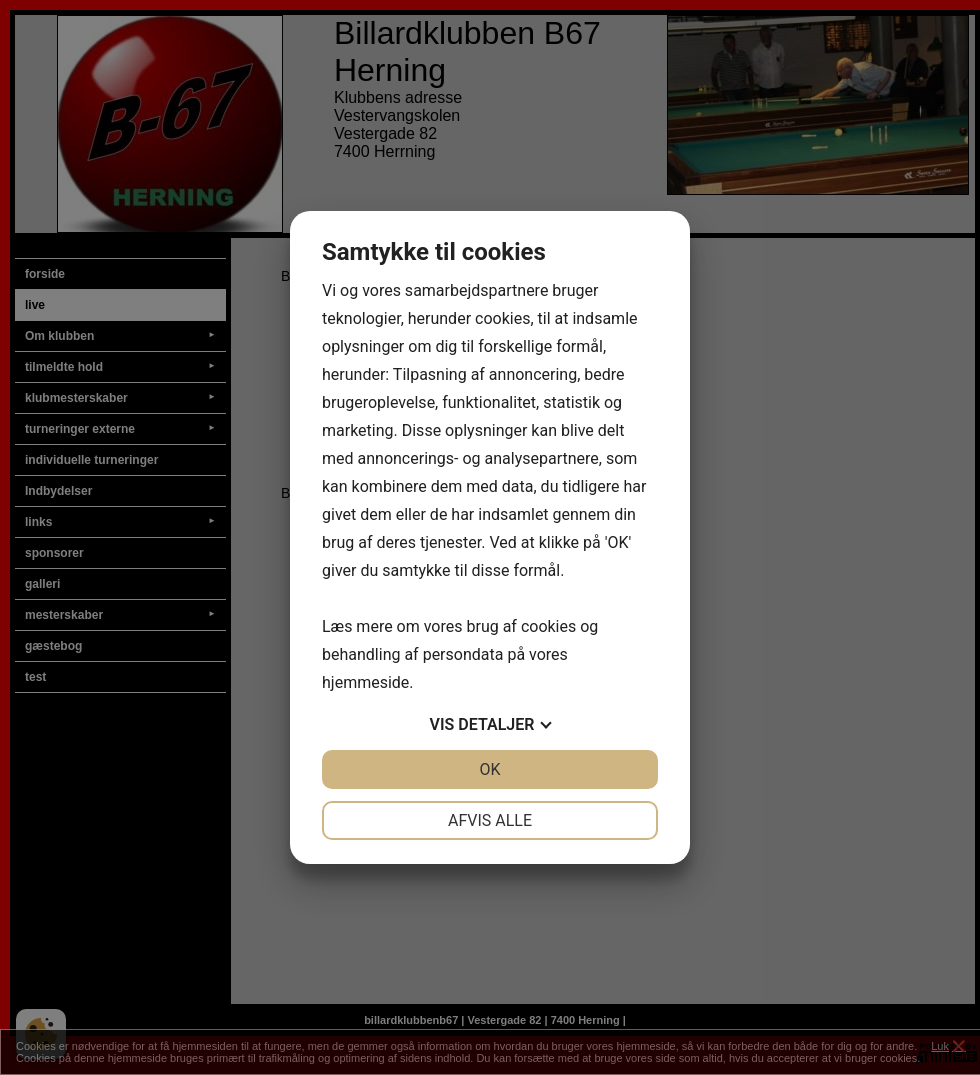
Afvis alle (490, 820)
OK (489, 769)
